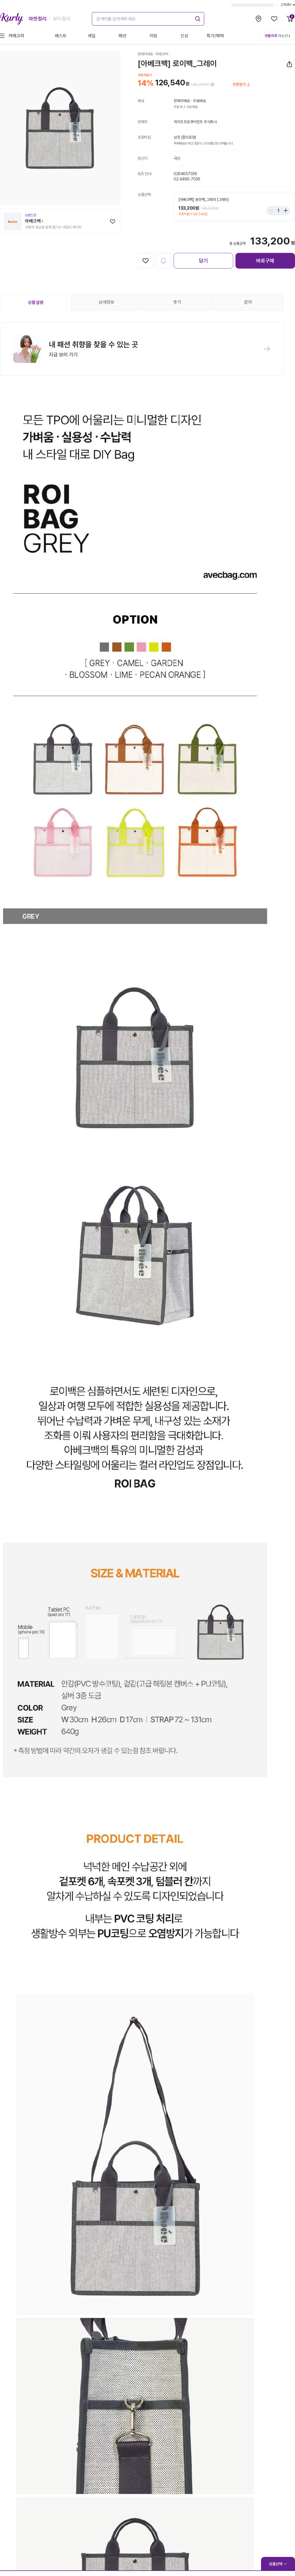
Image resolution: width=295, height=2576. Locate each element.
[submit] (197, 18)
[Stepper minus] (272, 210)
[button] (142, 349)
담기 (203, 261)
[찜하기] (112, 221)
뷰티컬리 (62, 19)
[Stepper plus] (284, 210)
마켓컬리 (38, 19)
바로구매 (265, 261)
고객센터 (287, 5)
